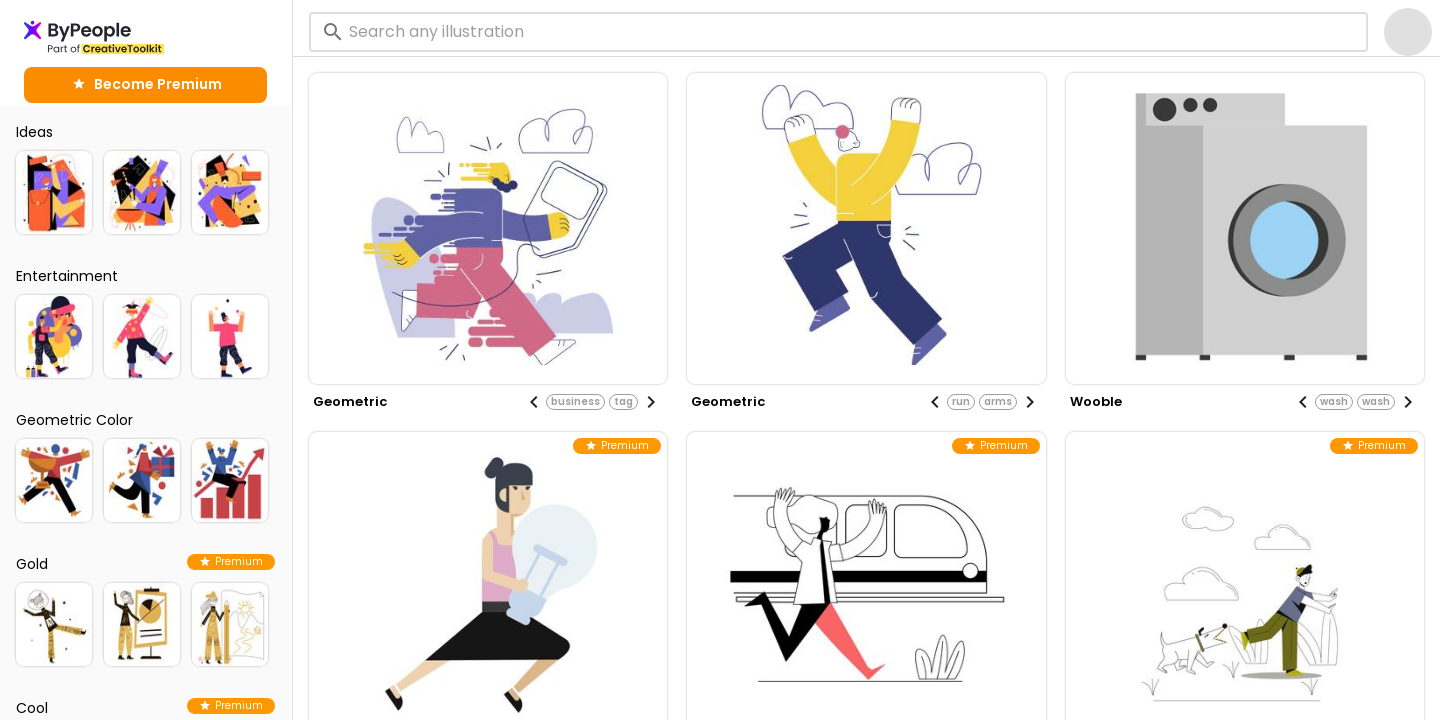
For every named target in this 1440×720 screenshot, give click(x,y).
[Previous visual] (534, 402)
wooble (1096, 401)
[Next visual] (651, 402)
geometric (350, 401)
